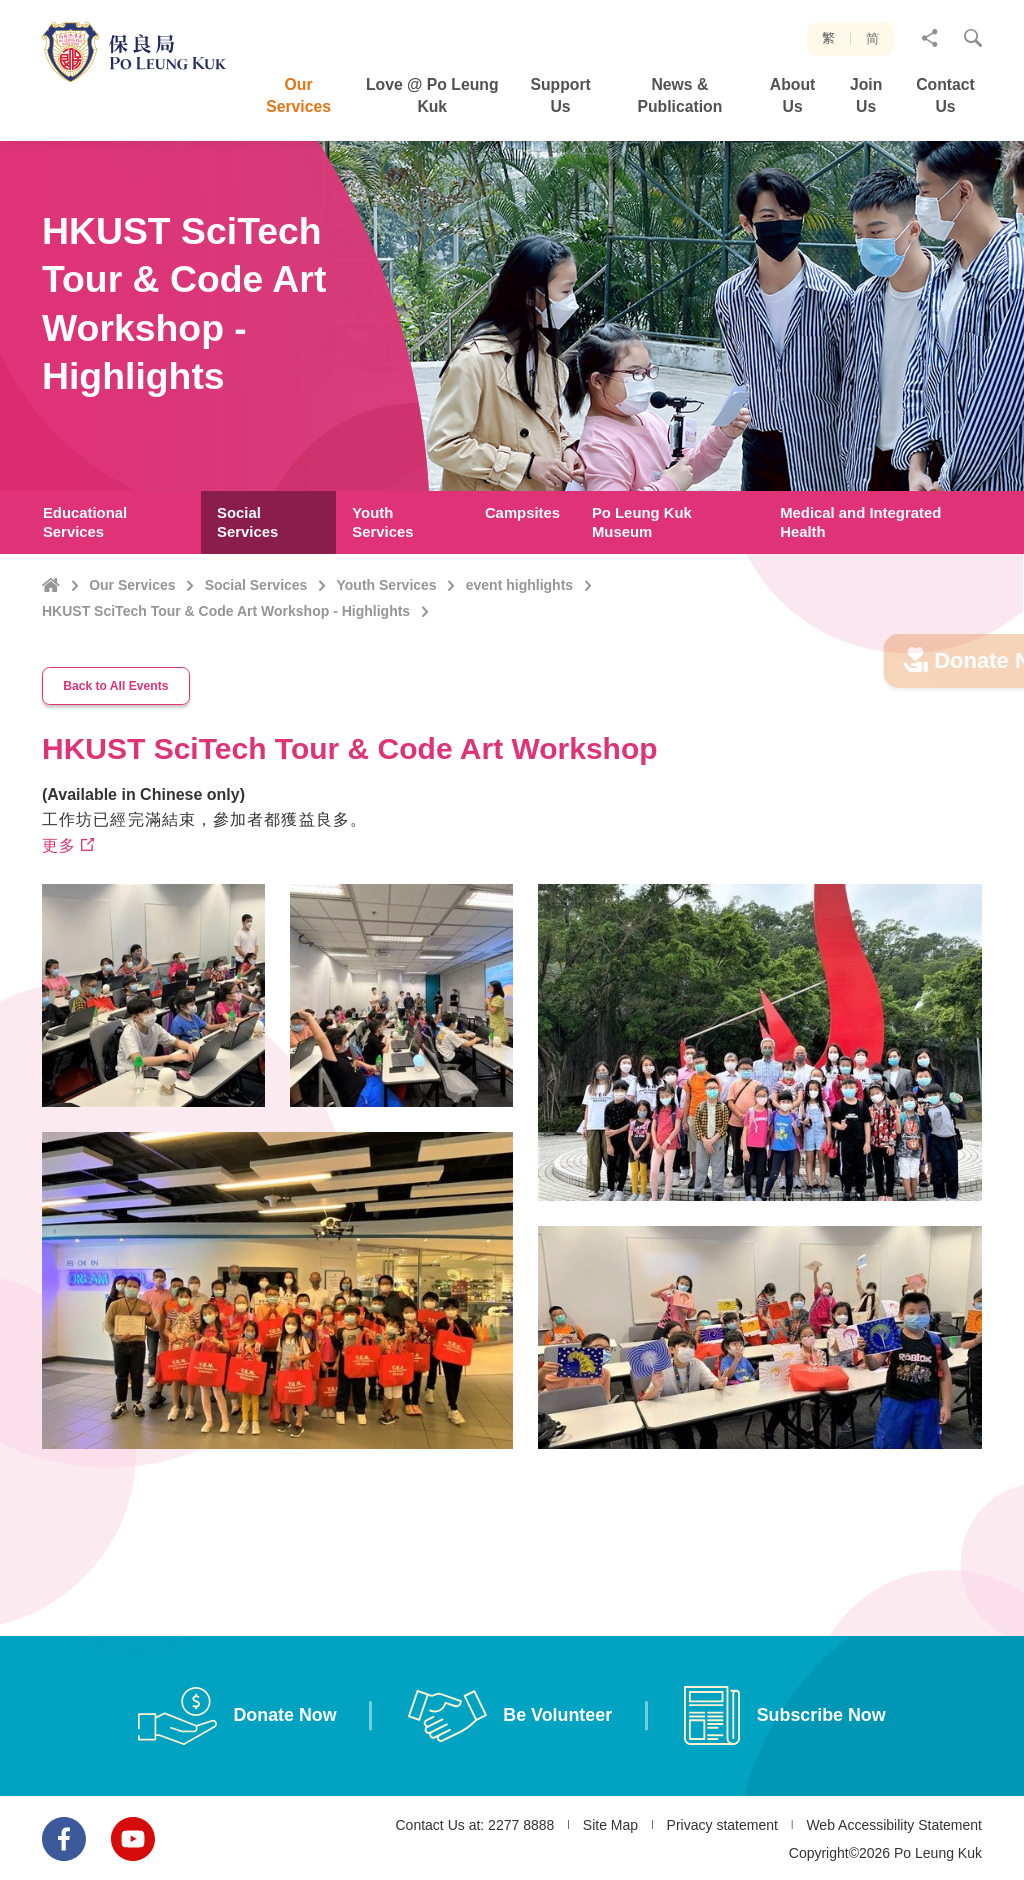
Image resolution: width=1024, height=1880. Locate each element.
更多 (59, 885)
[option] (278, 1219)
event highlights (519, 585)
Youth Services (387, 585)
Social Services (256, 585)
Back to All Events (118, 727)
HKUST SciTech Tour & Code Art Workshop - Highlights (226, 611)
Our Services (132, 585)
